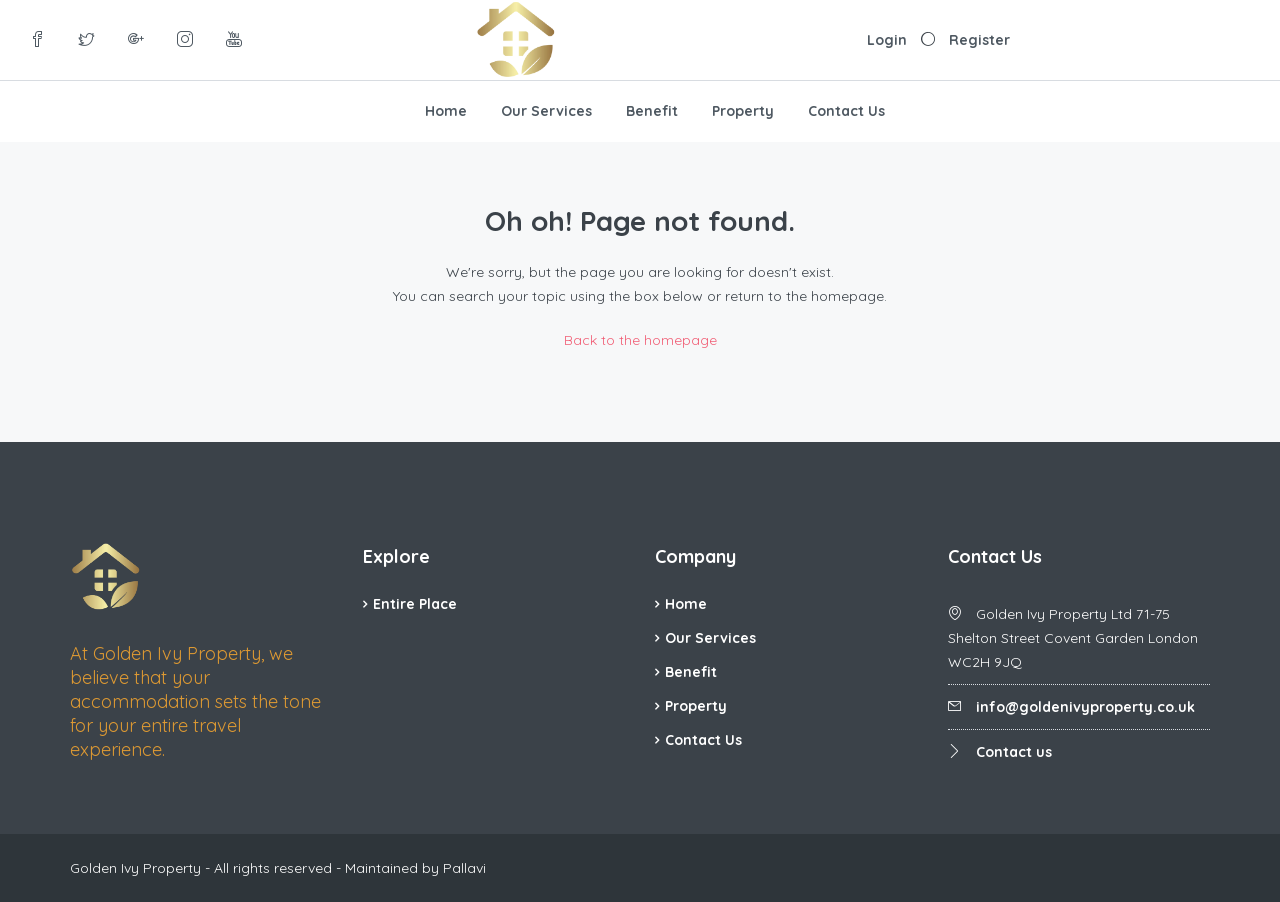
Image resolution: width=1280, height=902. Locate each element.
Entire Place (415, 604)
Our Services (546, 111)
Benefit (652, 111)
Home (446, 111)
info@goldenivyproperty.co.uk (1085, 707)
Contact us (1014, 752)
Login (887, 40)
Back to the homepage (640, 340)
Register (979, 40)
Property (743, 111)
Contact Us (846, 111)
